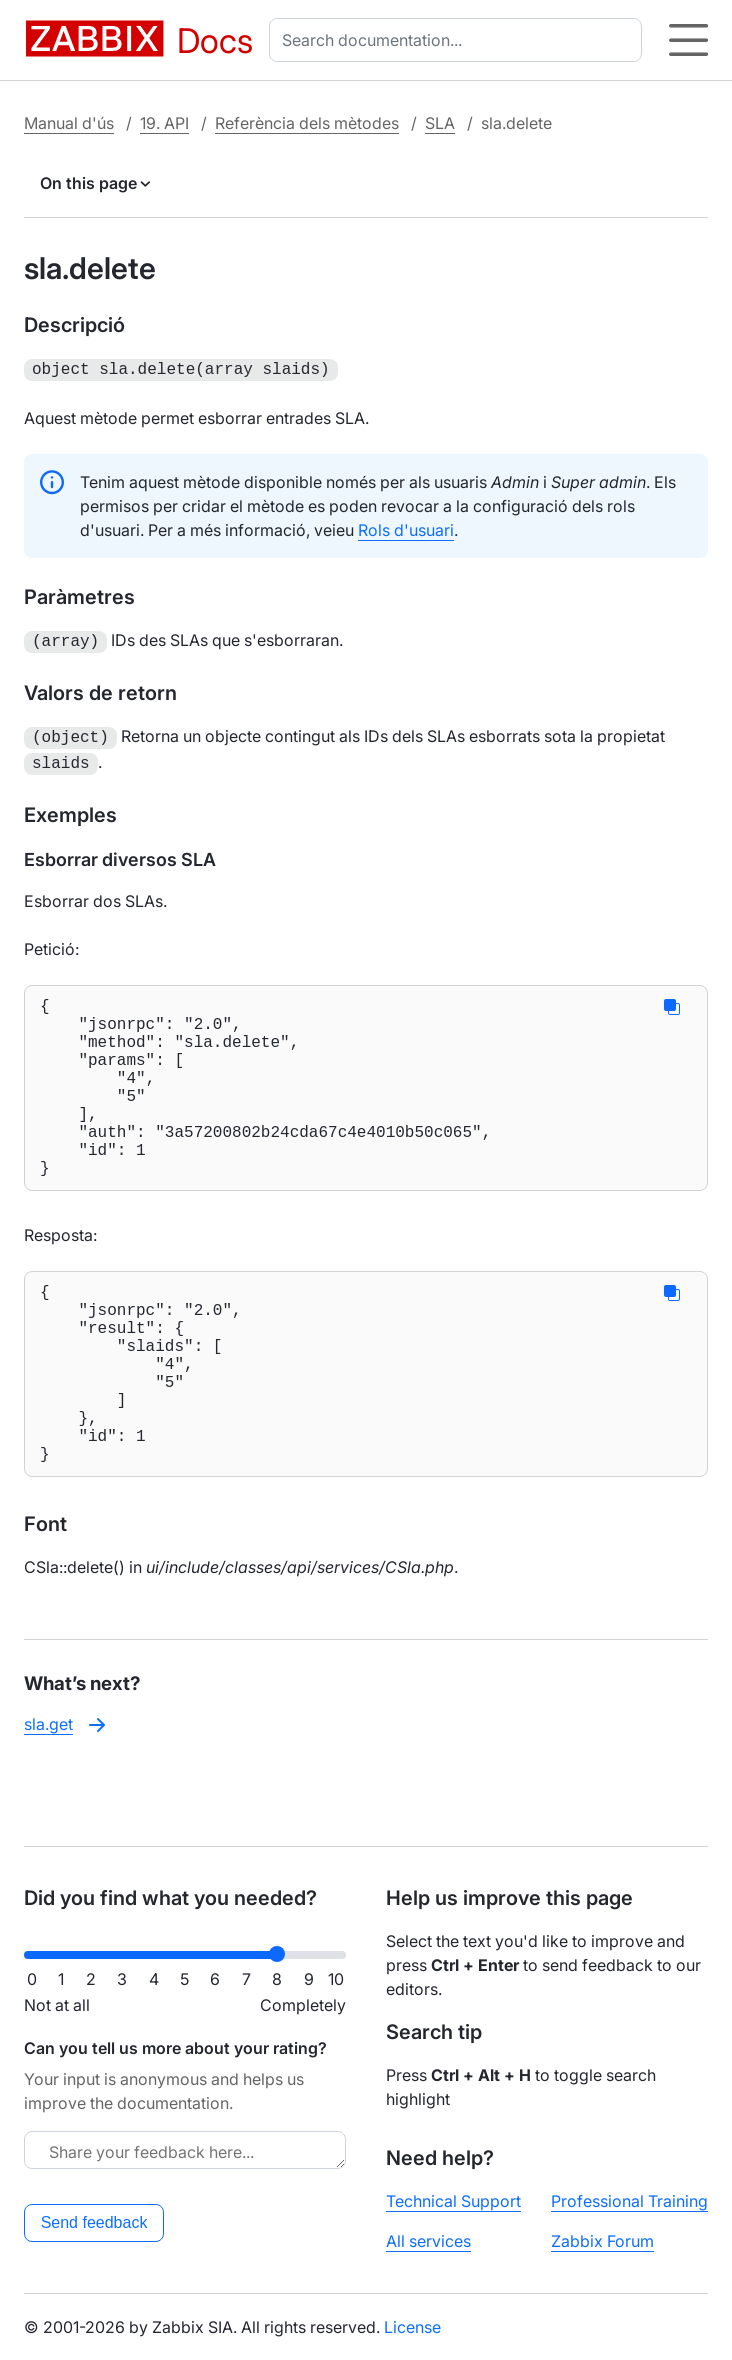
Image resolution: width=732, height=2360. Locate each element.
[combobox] (459, 40)
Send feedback (94, 2222)
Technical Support (453, 2201)
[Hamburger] (688, 40)
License (412, 2327)
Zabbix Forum (602, 2241)
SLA (440, 123)
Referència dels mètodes (307, 123)
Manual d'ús (69, 123)
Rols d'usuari (406, 528)
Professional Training (629, 2201)
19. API (164, 123)
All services (428, 2241)
